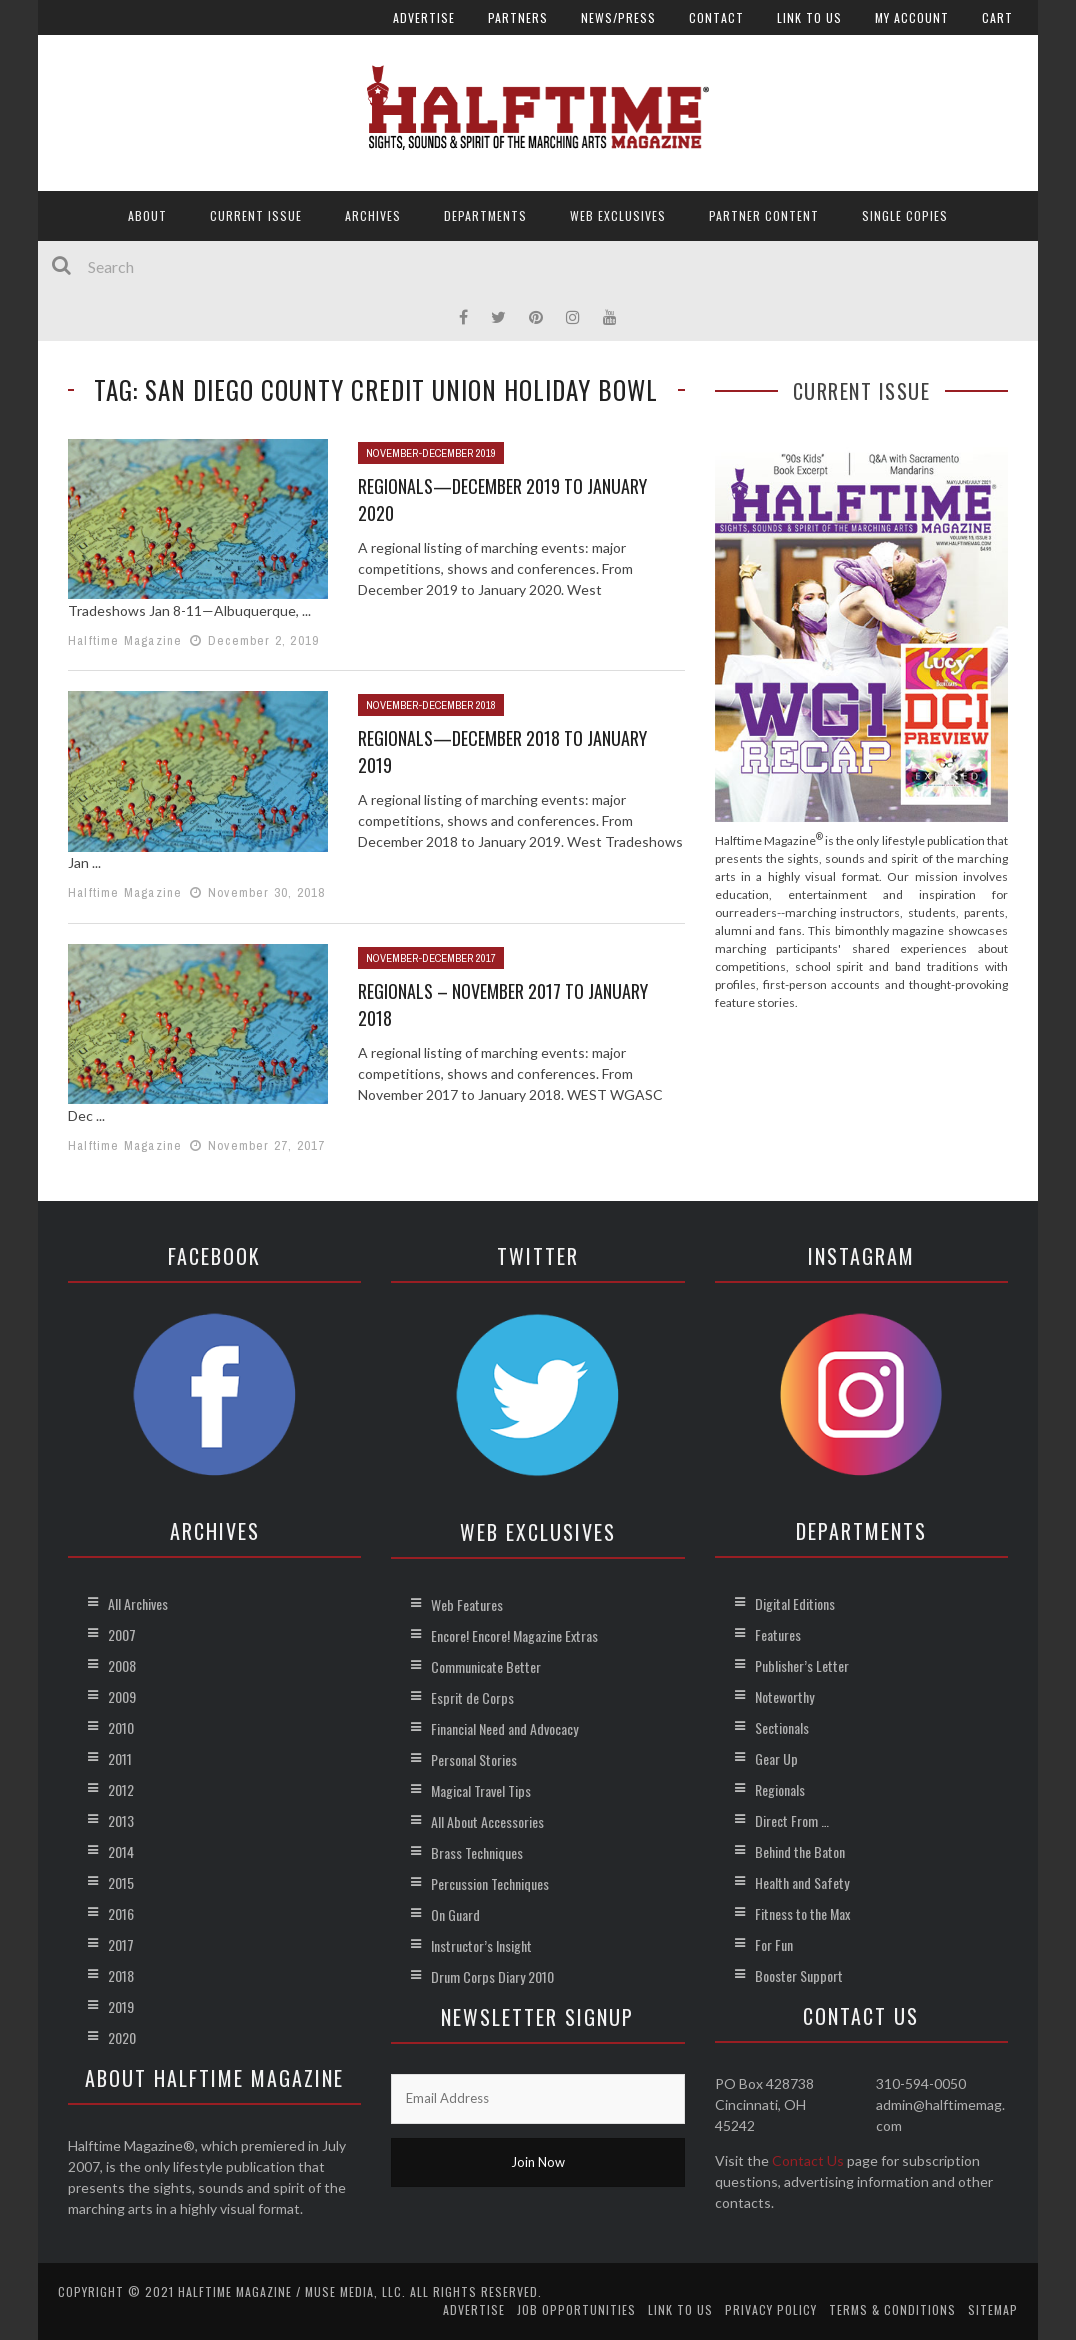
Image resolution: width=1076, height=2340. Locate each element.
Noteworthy (784, 1696)
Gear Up (776, 1758)
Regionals (780, 1789)
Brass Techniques (477, 1852)
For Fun (774, 1944)
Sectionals (782, 1727)
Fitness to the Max (802, 1913)
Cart (997, 17)
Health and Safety (802, 1882)
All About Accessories (487, 1821)
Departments (485, 215)
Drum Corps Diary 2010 (492, 1976)
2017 (121, 1944)
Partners (518, 17)
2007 (122, 1634)
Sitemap (993, 2309)
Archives (373, 215)
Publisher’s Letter (802, 1665)
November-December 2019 (431, 453)
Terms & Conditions (892, 2309)
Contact (716, 17)
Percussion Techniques (490, 1883)
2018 (121, 1975)
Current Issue (256, 215)
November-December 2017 (431, 958)
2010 (121, 1727)
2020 (122, 2037)
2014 (121, 1851)
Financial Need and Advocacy (504, 1728)
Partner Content (764, 215)
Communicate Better (486, 1666)
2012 (121, 1789)
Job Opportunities (576, 2309)
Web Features (467, 1604)
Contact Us (808, 2160)
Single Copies (905, 215)
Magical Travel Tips (481, 1790)
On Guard (455, 1914)
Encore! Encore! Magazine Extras (514, 1635)
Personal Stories (474, 1759)
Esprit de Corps (472, 1697)
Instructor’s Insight (481, 1945)
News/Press (618, 17)
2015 (121, 1882)
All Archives (138, 1603)
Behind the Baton (800, 1851)
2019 (121, 2006)
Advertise (424, 17)
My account (912, 17)
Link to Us (809, 17)
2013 (121, 1820)
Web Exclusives (618, 215)
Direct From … (792, 1820)
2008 (122, 1665)
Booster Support (799, 1975)
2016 (121, 1913)
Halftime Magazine (125, 640)
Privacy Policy (771, 2309)
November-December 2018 (431, 705)
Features (778, 1634)
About (147, 215)
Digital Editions (795, 1603)
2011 (120, 1758)
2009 (122, 1696)
